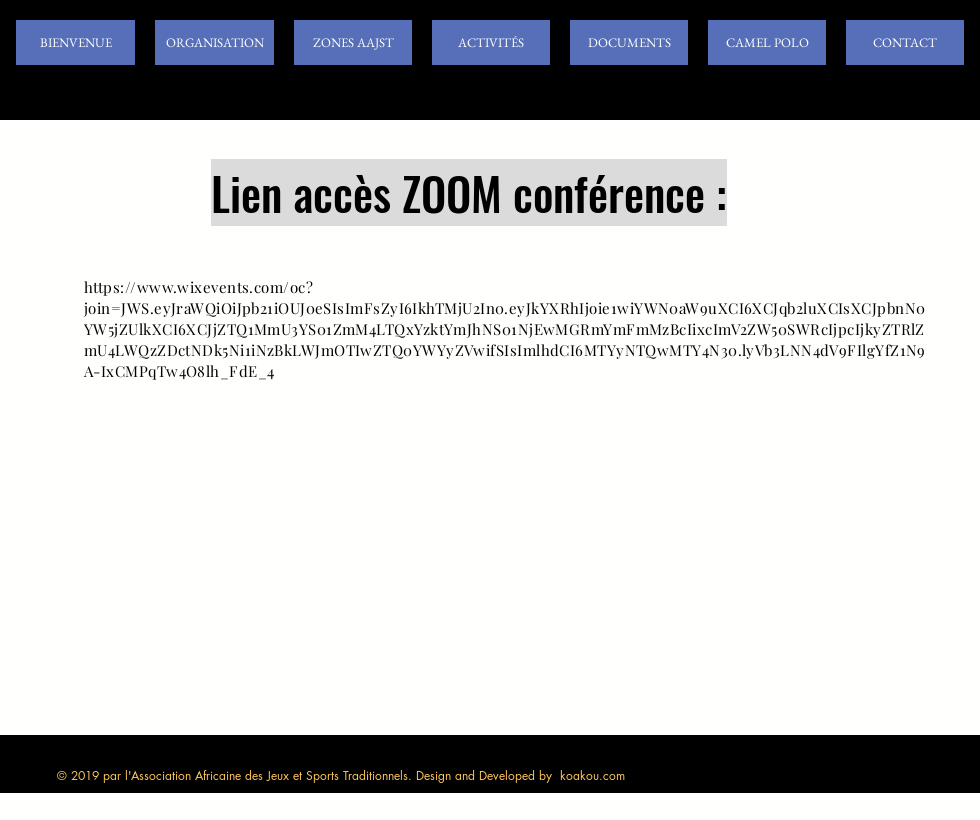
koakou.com (592, 775)
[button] (214, 42)
